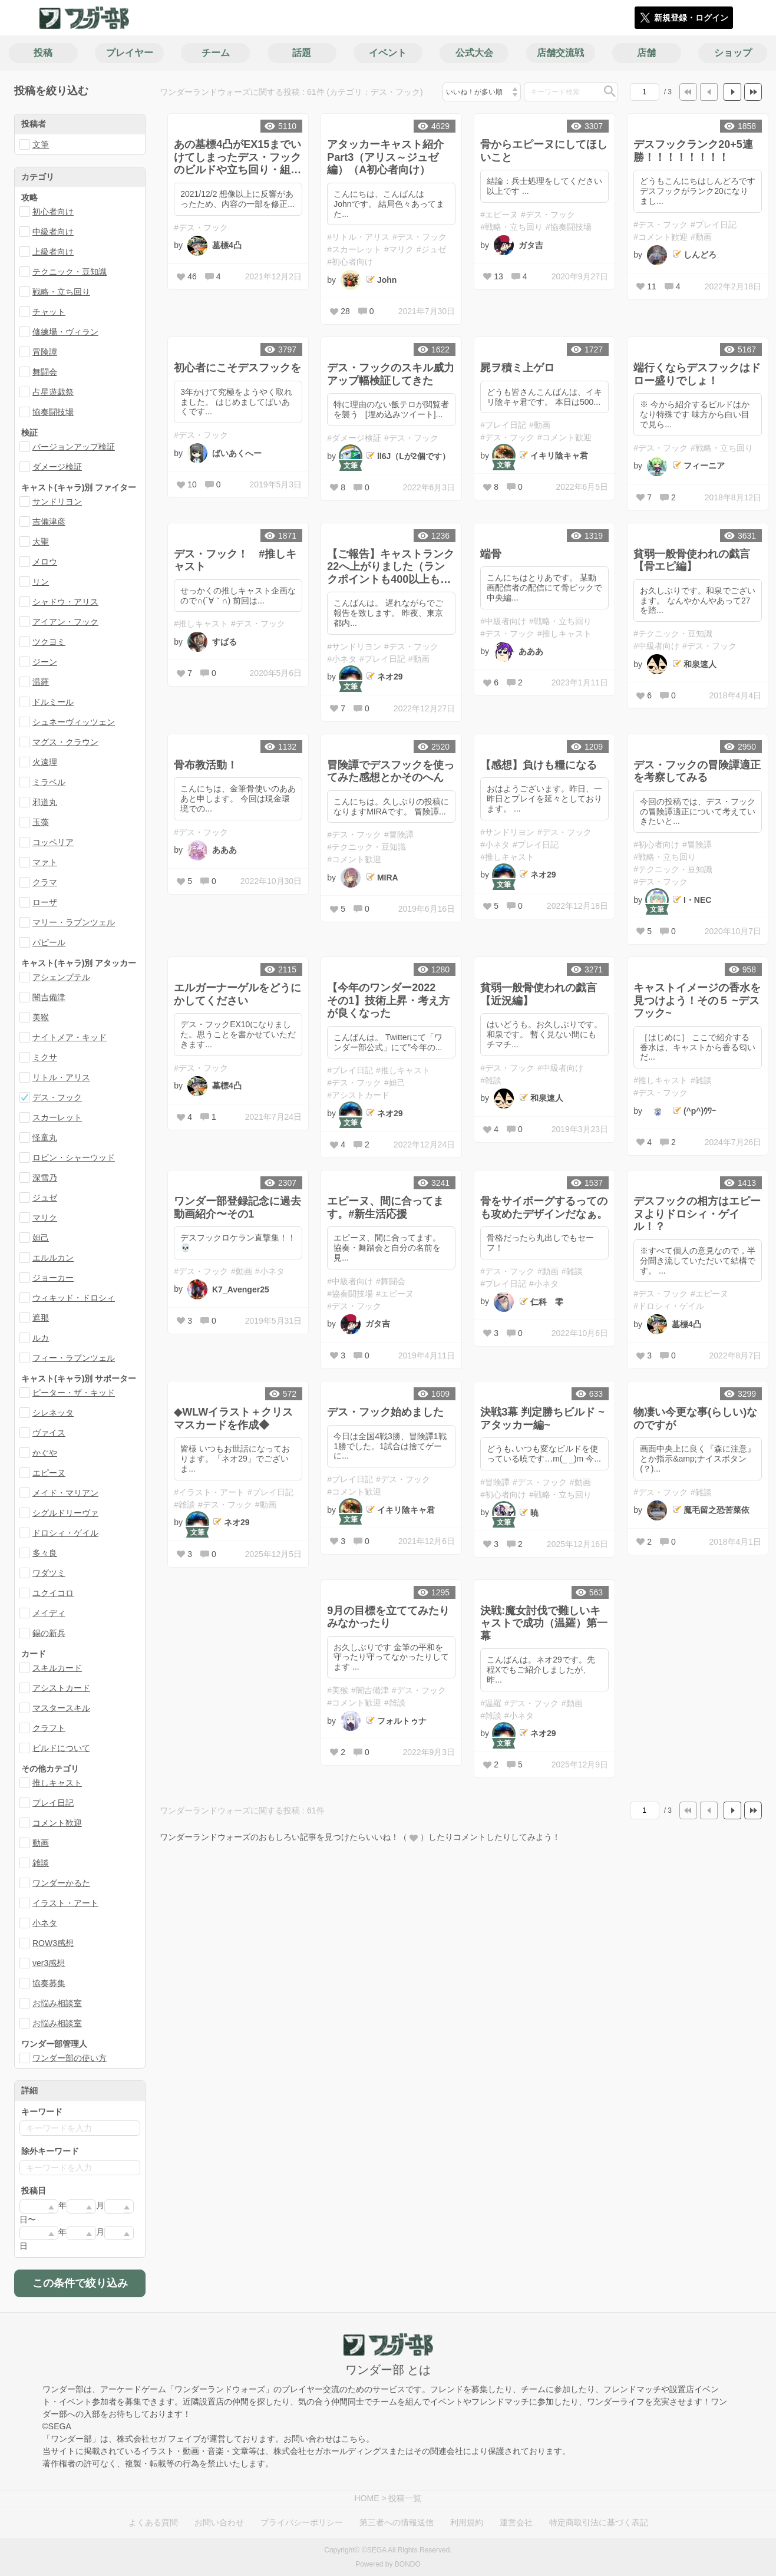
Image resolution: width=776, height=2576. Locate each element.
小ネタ (44, 1923)
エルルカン (53, 1257)
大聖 (40, 541)
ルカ (40, 1338)
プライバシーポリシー (301, 2522)
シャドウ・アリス (65, 601)
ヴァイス (48, 1432)
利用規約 (466, 2522)
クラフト (48, 1728)
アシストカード (61, 1688)
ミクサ (44, 1057)
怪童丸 (44, 1137)
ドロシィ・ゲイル (65, 1533)
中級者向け (53, 231)
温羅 (40, 682)
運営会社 (516, 2522)
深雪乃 (44, 1177)
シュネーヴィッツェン (73, 722)
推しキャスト (57, 1782)
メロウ (44, 561)
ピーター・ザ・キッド (73, 1392)
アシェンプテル (61, 977)
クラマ (44, 882)
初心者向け (53, 211)
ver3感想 (48, 1963)
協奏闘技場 (53, 412)
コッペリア (53, 842)
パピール (48, 942)
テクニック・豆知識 (69, 271)
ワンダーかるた (61, 1883)
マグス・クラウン (65, 742)
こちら (353, 2438)
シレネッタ (53, 1412)
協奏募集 (48, 1983)
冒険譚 (44, 352)
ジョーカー (53, 1277)
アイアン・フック (65, 621)
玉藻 (40, 822)
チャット (48, 311)
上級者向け (53, 251)
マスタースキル (61, 1708)
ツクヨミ (48, 642)
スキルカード (57, 1668)
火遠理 (44, 762)
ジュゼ (44, 1197)
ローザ (44, 902)
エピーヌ (48, 1472)
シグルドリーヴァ (65, 1513)
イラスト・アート (65, 1903)
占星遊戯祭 (53, 392)
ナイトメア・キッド (69, 1037)
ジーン (44, 662)
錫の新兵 (48, 1633)
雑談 (40, 1863)
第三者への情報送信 (396, 2522)
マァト (44, 862)
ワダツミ (48, 1573)
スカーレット (57, 1117)
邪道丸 (44, 802)
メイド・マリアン (65, 1493)
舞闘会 (44, 372)
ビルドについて (61, 1748)
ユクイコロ (53, 1593)
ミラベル (48, 782)
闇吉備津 (48, 997)
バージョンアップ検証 (73, 446)
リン (40, 581)
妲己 (40, 1237)
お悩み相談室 (57, 2003)
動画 (40, 1843)
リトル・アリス (61, 1077)
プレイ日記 (53, 1803)
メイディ (48, 1613)
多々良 (44, 1553)
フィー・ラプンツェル (73, 1358)
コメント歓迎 (57, 1823)
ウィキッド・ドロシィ (73, 1297)
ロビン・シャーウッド (73, 1157)
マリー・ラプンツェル (73, 922)
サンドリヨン (57, 501)
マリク (44, 1217)
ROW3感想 (53, 1943)
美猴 (40, 1017)
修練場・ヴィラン (65, 332)
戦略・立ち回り (61, 291)
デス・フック (57, 1097)
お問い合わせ (219, 2522)
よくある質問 (153, 2522)
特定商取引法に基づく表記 (598, 2522)
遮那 (40, 1317)
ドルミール (53, 702)
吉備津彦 (48, 521)
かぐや (44, 1452)
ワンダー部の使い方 (69, 2058)
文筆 (40, 144)
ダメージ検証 (57, 466)
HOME (367, 2498)
